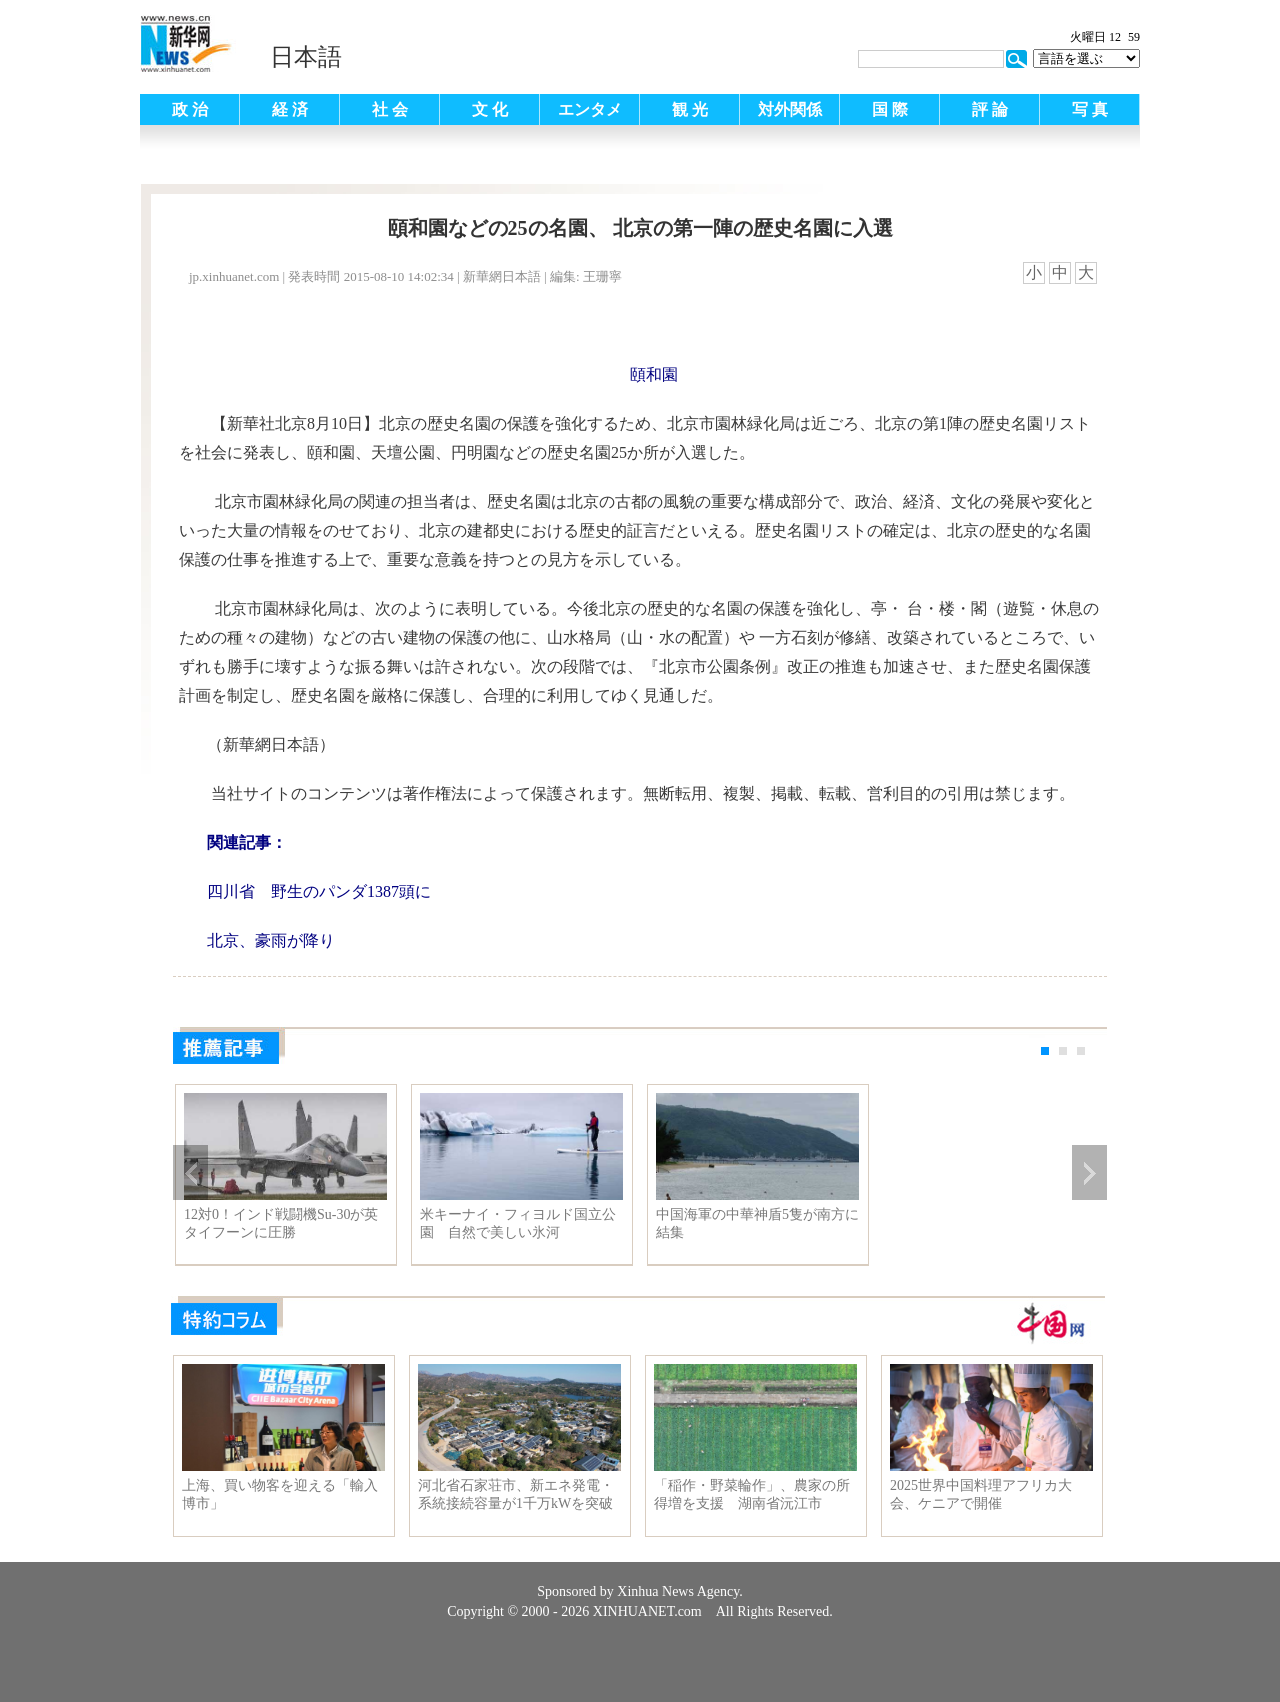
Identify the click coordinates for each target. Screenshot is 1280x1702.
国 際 (890, 109)
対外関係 (790, 109)
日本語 (306, 57)
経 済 (290, 109)
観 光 (690, 109)
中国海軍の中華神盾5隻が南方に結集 (757, 1223)
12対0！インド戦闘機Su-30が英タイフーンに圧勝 (281, 1223)
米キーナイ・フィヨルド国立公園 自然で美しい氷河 (518, 1223)
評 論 (990, 109)
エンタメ (590, 109)
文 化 (490, 109)
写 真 (1090, 109)
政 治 (190, 109)
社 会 (390, 109)
